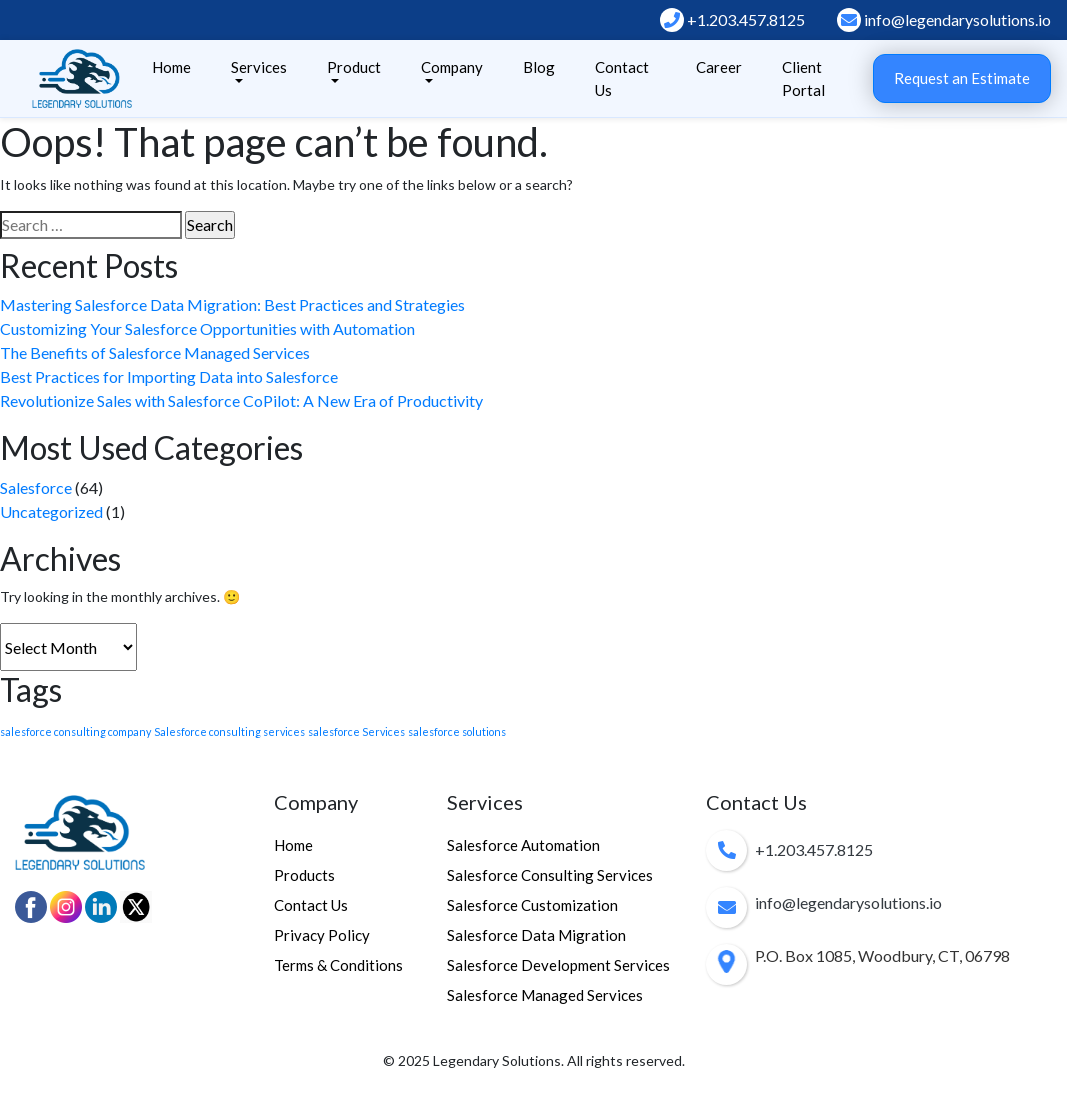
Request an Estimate (962, 78)
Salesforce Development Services (558, 965)
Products (304, 875)
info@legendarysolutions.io (944, 20)
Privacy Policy (322, 935)
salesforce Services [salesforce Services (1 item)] (356, 731)
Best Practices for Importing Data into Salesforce (169, 376)
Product (354, 67)
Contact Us (622, 78)
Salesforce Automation (523, 845)
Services (259, 67)
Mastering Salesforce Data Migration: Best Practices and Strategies (232, 304)
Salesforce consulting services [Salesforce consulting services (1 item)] (229, 731)
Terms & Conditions (338, 965)
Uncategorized (51, 511)
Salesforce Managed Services (545, 995)
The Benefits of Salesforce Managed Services (155, 352)
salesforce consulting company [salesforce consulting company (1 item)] (75, 731)
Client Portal (803, 78)
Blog (539, 67)
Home (171, 67)
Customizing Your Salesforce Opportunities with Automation (207, 328)
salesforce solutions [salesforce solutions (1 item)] (457, 731)
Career (719, 67)
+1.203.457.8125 (732, 20)
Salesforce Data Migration (536, 935)
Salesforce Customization (532, 905)
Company (452, 67)
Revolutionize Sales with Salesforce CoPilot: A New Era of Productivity (241, 400)
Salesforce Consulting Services (550, 875)
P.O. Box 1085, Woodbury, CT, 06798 (882, 955)
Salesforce (36, 487)
